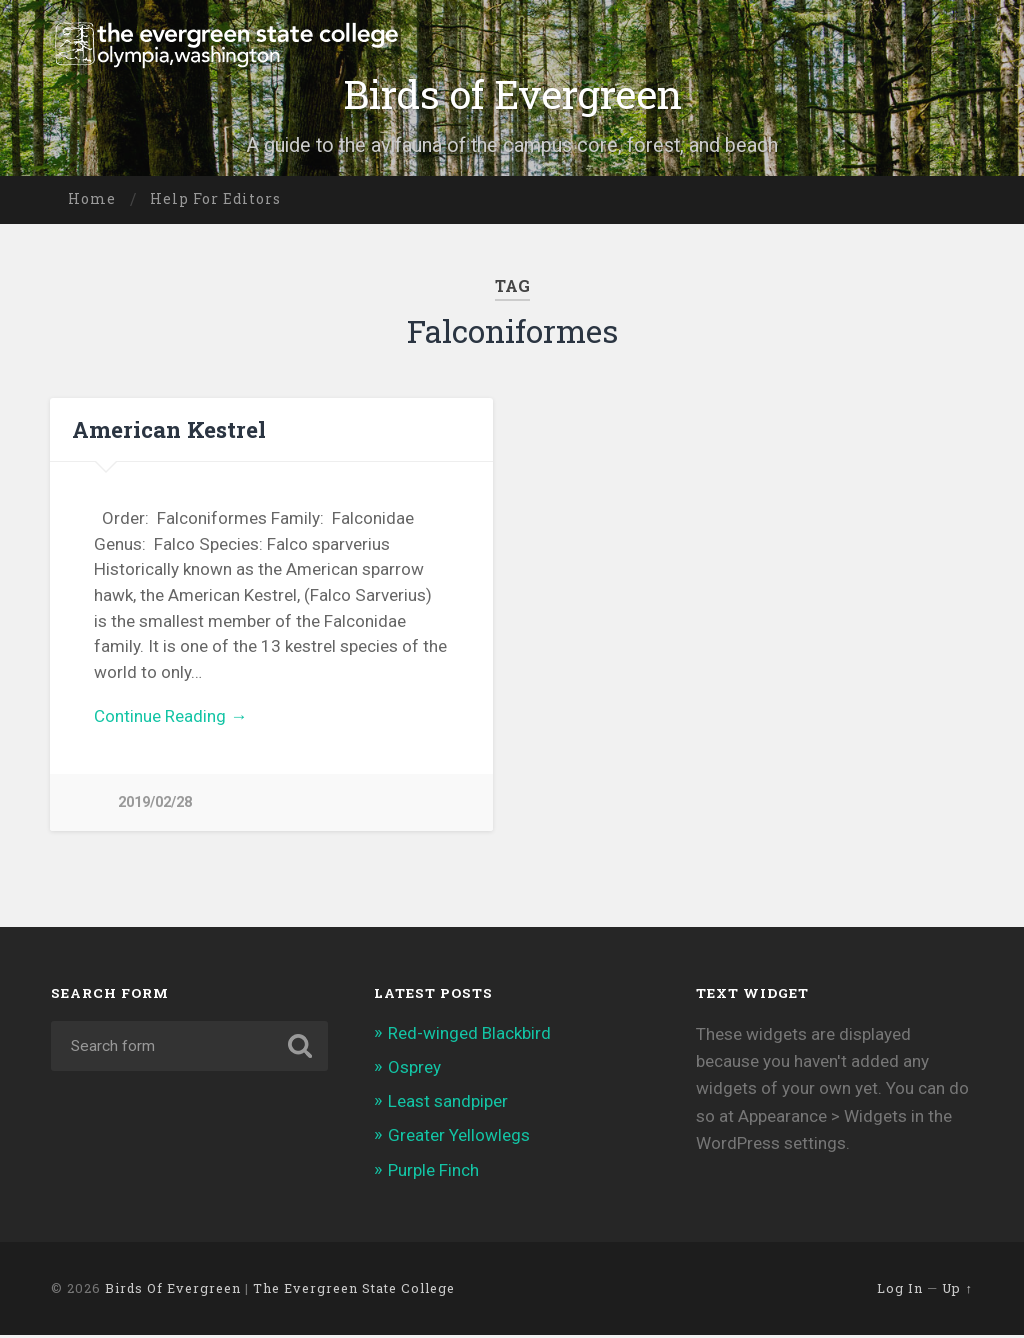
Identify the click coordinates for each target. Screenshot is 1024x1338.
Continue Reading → (170, 716)
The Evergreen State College (354, 1291)
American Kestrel (169, 429)
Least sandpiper (448, 1104)
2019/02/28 (155, 802)
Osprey (414, 1070)
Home (92, 199)
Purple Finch (433, 1173)
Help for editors (215, 199)
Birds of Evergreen (512, 93)
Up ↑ (957, 1291)
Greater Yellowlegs (459, 1139)
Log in (900, 1291)
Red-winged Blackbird (469, 1036)
